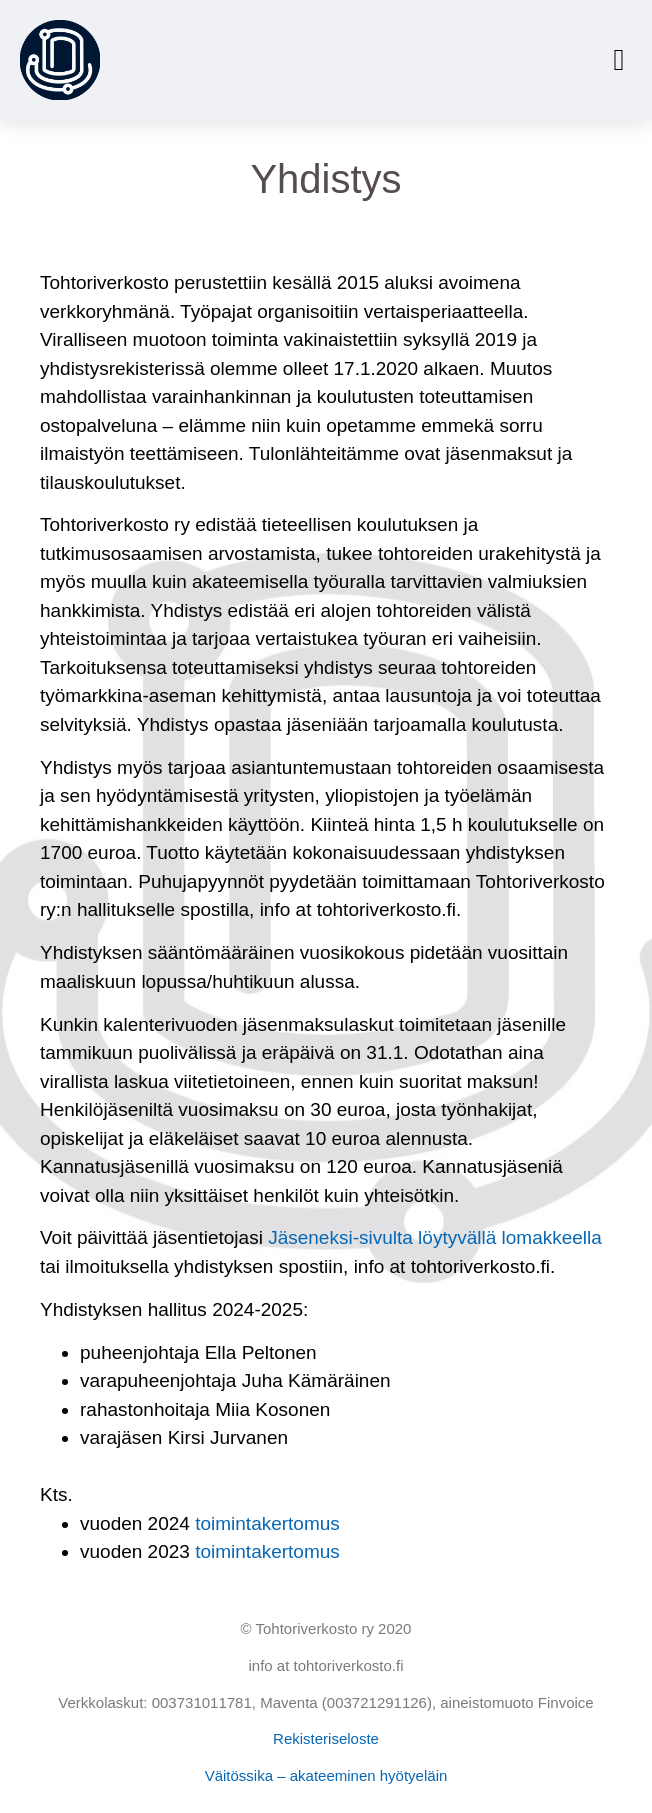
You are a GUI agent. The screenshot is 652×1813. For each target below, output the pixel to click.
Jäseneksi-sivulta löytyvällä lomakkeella (435, 1237)
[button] (619, 60)
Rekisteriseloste (326, 1738)
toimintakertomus (267, 1523)
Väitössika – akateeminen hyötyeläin (326, 1775)
